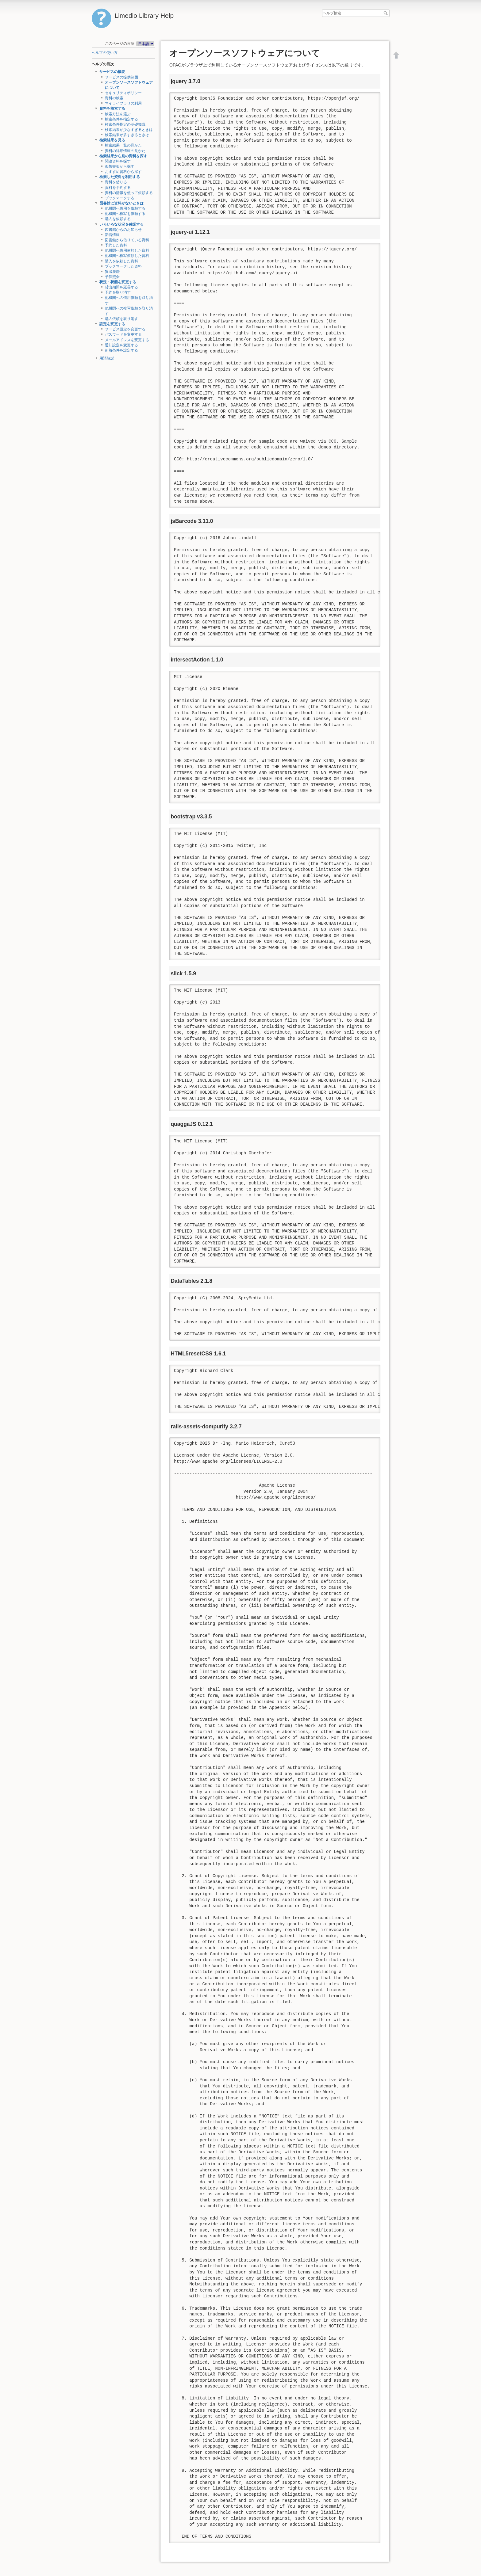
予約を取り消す (118, 292)
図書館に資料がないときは (121, 203)
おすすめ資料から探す (123, 172)
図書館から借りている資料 (127, 240)
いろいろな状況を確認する (121, 224)
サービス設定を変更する (125, 329)
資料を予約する (118, 187)
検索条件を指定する (121, 119)
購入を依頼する (118, 219)
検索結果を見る (112, 140)
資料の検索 (114, 98)
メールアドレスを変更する (127, 340)
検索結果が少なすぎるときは (129, 130)
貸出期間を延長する (121, 287)
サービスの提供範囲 (121, 77)
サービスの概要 (112, 72)
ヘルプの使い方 (104, 53)
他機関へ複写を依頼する (125, 213)
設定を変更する (112, 324)
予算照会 (112, 277)
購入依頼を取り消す (121, 319)
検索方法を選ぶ (118, 114)
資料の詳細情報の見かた (125, 151)
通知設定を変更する (121, 345)
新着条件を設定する (121, 350)
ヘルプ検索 (386, 13)
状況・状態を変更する (117, 282)
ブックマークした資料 (123, 266)
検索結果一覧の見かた (123, 145)
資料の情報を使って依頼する (129, 193)
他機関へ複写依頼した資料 (127, 255)
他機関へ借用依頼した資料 (127, 250)
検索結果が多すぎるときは (127, 135)
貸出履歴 (112, 271)
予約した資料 (116, 245)
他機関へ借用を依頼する (125, 208)
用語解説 (106, 358)
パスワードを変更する (123, 334)
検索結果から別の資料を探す (123, 156)
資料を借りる (116, 182)
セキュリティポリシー (123, 93)
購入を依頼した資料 (121, 261)
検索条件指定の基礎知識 (125, 124)
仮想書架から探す (119, 166)
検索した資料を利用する (119, 177)
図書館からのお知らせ (123, 229)
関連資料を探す (118, 161)
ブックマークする (119, 198)
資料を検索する (112, 108)
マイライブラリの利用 (123, 103)
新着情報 (112, 235)
